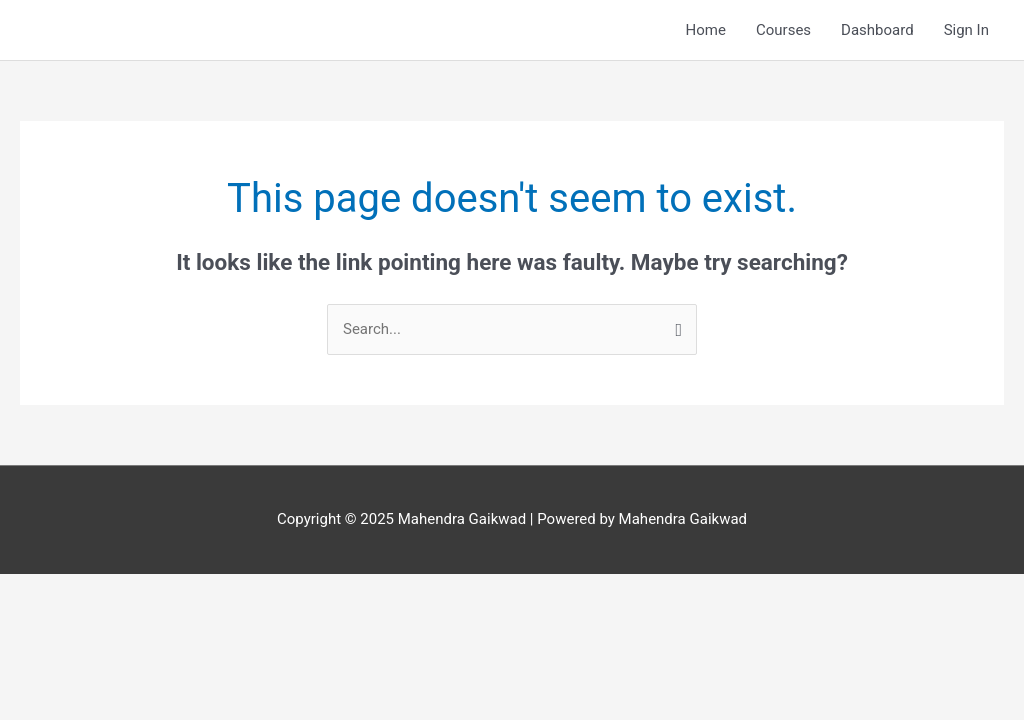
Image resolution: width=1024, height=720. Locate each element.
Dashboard (877, 30)
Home (706, 30)
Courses (783, 30)
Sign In (966, 30)
